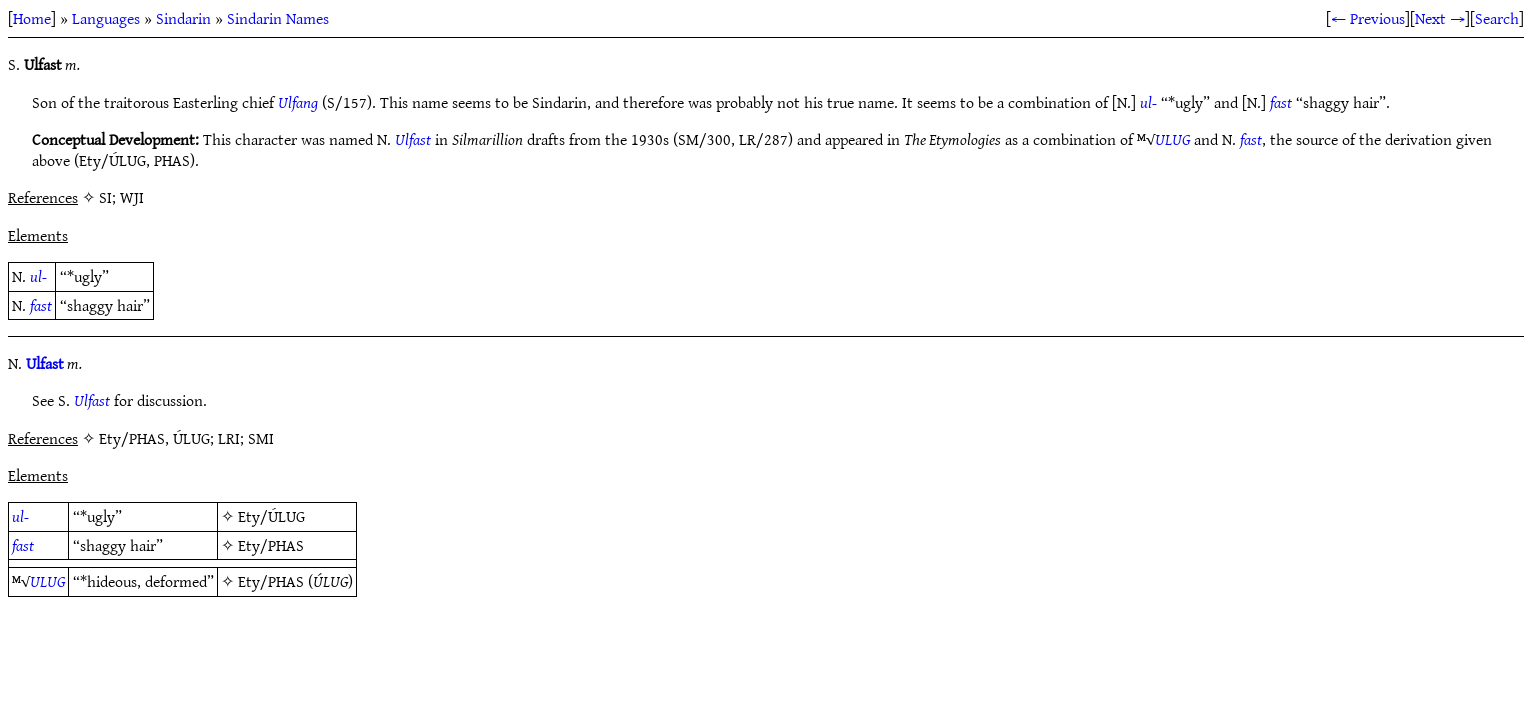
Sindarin (183, 18)
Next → (1440, 18)
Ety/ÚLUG (271, 516)
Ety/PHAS (271, 545)
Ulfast (413, 139)
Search (1497, 18)
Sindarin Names (278, 18)
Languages (106, 18)
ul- (1148, 102)
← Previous (1368, 18)
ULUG (1172, 139)
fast (1281, 102)
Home (32, 18)
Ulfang (298, 102)
